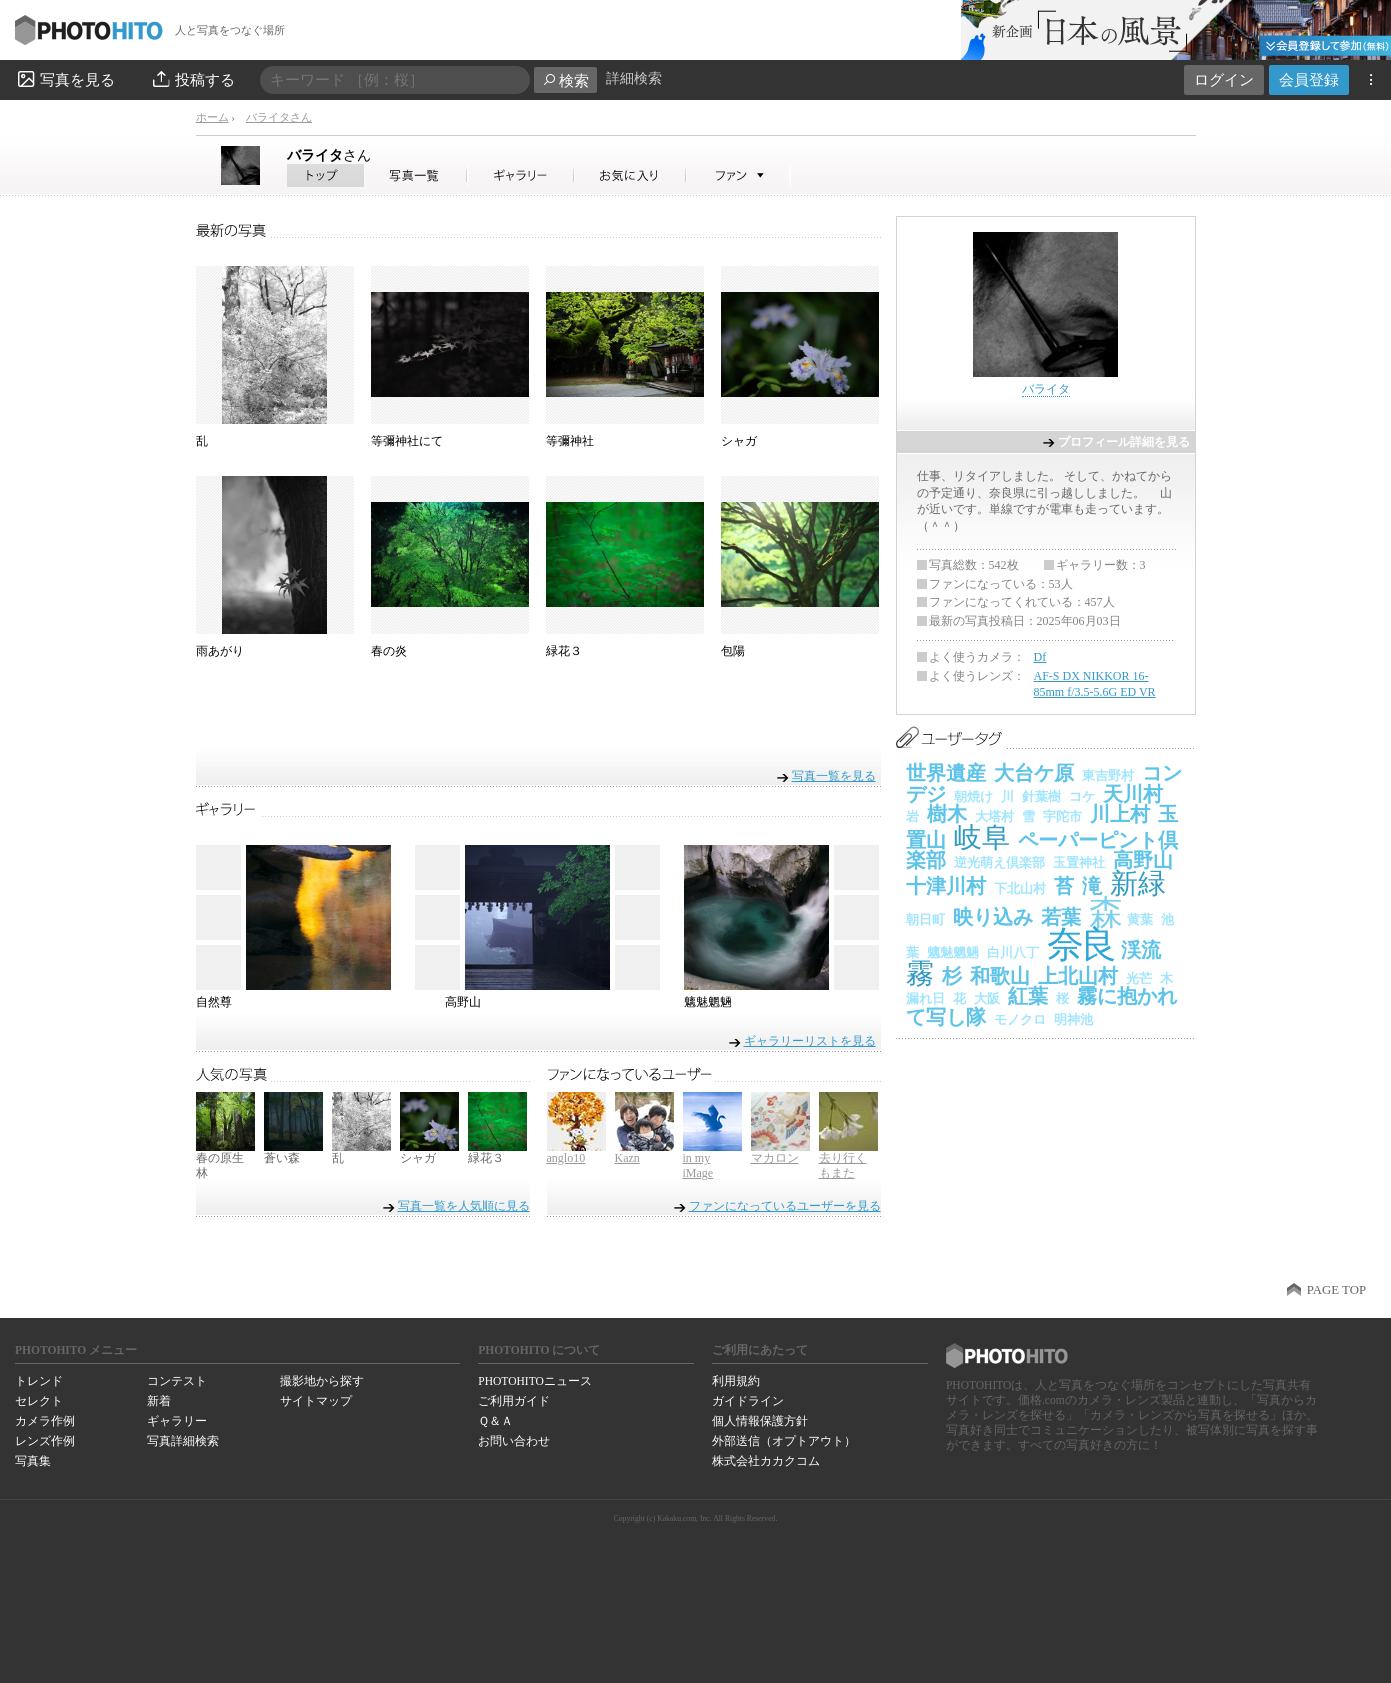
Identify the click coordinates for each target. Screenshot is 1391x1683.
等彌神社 (570, 441)
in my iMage (698, 1166)
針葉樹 (1041, 796)
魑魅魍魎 (708, 1002)
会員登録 (1309, 79)
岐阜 (982, 837)
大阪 (987, 998)
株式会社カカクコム (766, 1461)
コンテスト (177, 1381)
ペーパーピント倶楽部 (1042, 850)
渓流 (1141, 950)
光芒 (1139, 978)
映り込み (993, 917)
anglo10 (566, 1158)
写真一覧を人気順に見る (464, 1206)
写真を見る (65, 79)
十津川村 (946, 886)
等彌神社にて (407, 441)
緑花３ (564, 651)
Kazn (627, 1158)
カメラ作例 (45, 1421)
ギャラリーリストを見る (810, 1040)
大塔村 (994, 816)
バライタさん (279, 117)
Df (1040, 657)
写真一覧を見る (834, 775)
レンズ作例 (45, 1441)
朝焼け (973, 796)
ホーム (212, 117)
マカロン (775, 1158)
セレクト (39, 1401)
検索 (565, 80)
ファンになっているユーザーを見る (785, 1206)
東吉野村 (1108, 775)
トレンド (39, 1381)
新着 (159, 1401)
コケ (1082, 796)
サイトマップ (316, 1401)
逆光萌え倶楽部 (999, 862)
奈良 (1080, 944)
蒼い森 (282, 1158)
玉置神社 (1079, 862)
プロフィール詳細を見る (1124, 442)
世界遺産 (946, 773)
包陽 (733, 651)
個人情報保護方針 (760, 1421)
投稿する (192, 79)
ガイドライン (748, 1401)
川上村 (1120, 814)
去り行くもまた (843, 1166)
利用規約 (736, 1381)
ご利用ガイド (514, 1401)
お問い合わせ (514, 1441)
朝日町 (925, 919)
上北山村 (1078, 976)
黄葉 (1140, 919)
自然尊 (214, 1002)
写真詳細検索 (183, 1441)
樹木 (947, 814)
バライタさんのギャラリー (521, 175)
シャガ (739, 441)
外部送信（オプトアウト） (784, 1441)
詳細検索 (634, 78)
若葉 (1061, 917)
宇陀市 (1062, 816)
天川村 (1133, 794)
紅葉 (1028, 996)
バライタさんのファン (738, 175)
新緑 (1138, 883)
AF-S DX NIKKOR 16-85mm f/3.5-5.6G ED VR (1095, 684)
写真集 (33, 1461)
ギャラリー (177, 1421)
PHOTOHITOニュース (534, 1381)
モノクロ (1020, 1019)
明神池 (1073, 1019)
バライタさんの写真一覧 (416, 175)
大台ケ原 (1034, 773)
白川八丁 (1013, 952)
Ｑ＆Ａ (495, 1421)
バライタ (329, 155)
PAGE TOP (1336, 1290)
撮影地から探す (322, 1381)
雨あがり (220, 651)
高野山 (463, 1002)
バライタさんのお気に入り (630, 175)
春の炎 (389, 651)
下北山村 (1020, 888)
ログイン (1224, 79)
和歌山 (1000, 976)
